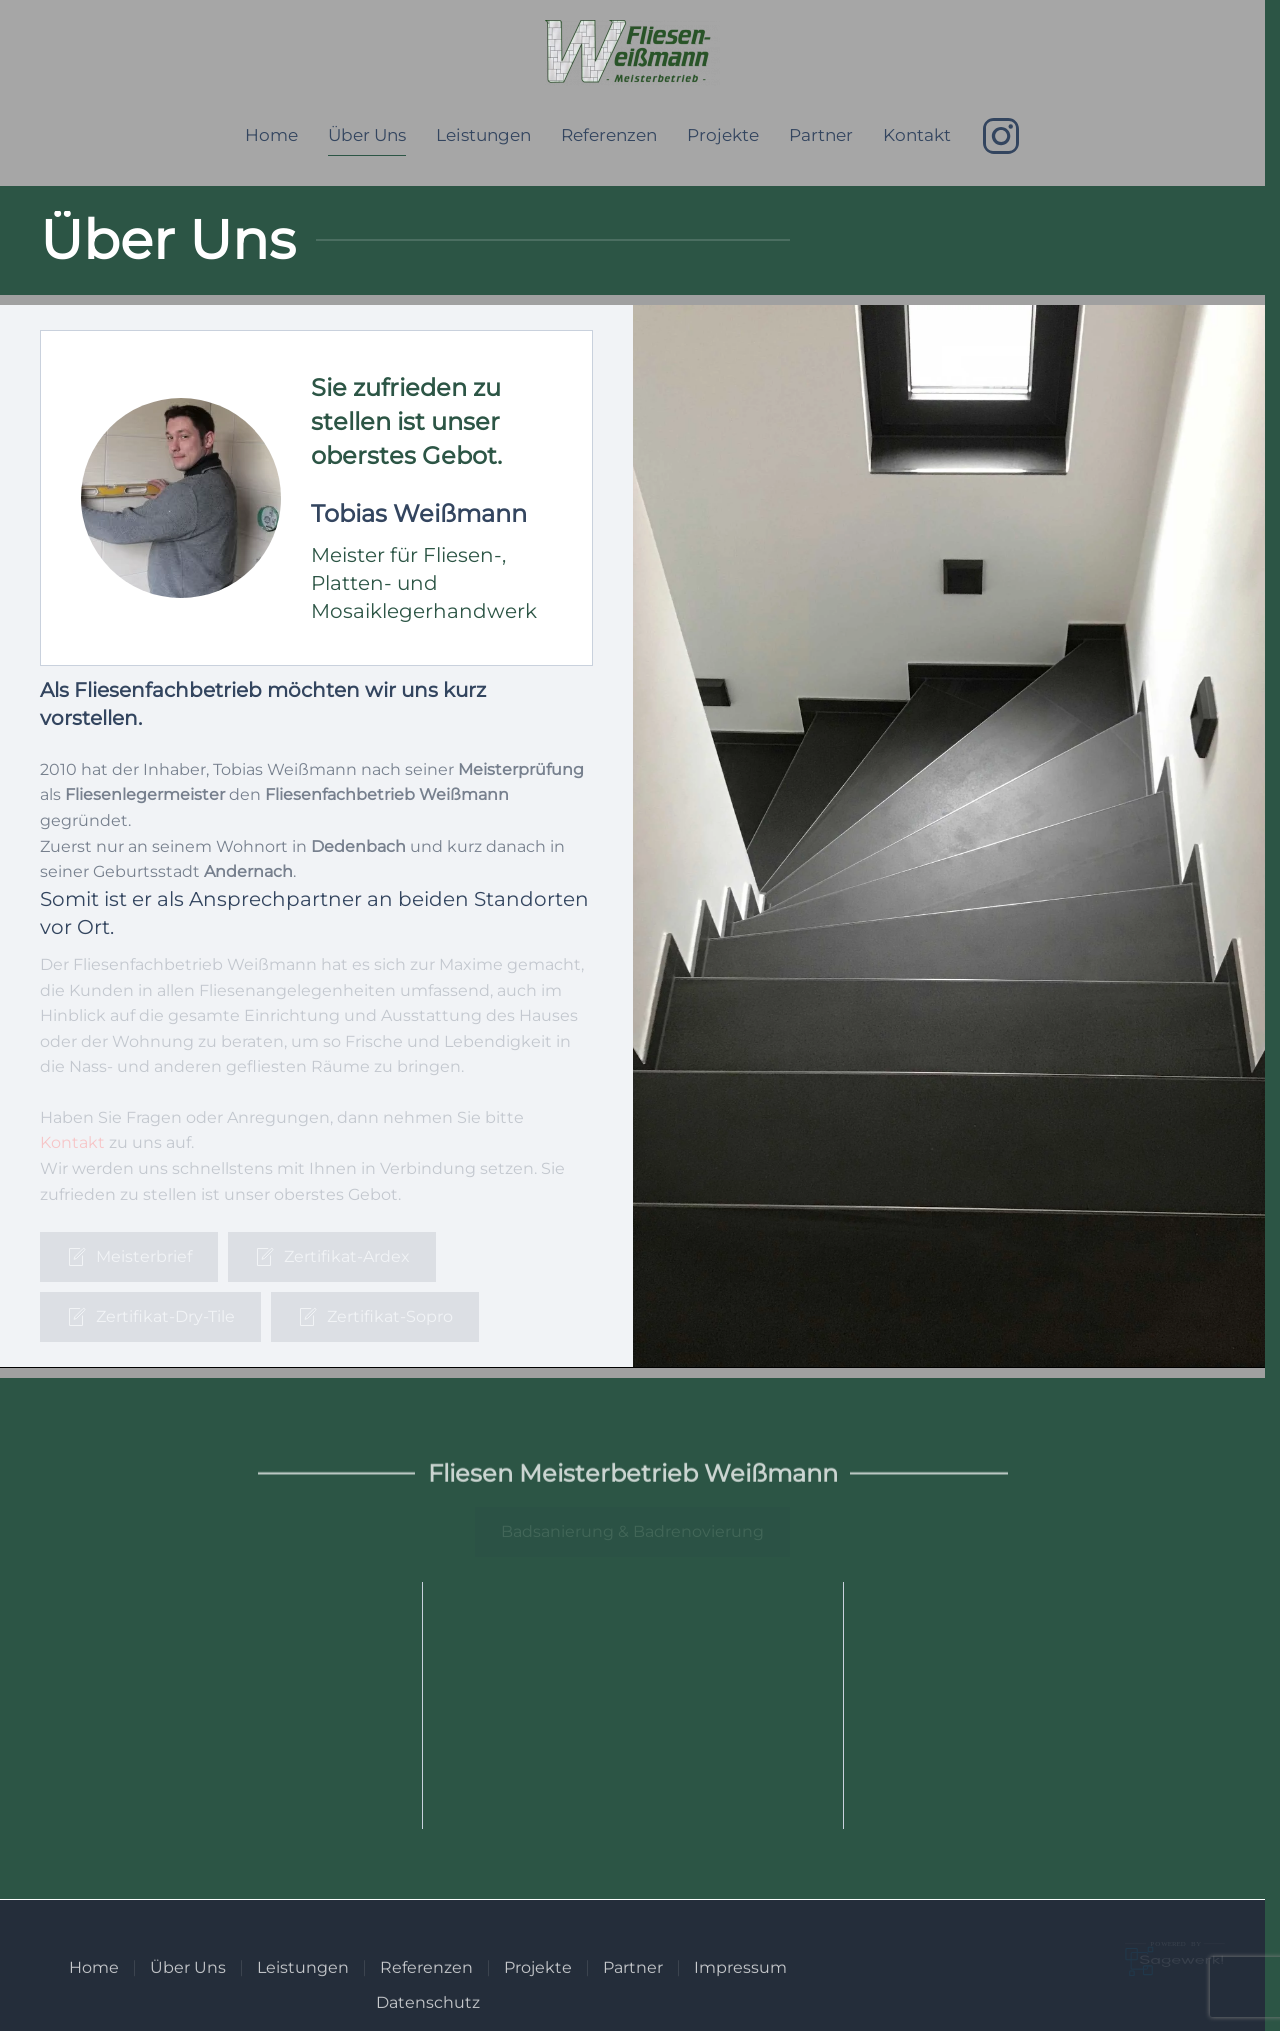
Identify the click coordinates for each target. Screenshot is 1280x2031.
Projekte (723, 135)
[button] (316, 497)
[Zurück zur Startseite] (632, 53)
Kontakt (72, 1142)
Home (271, 135)
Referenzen (609, 135)
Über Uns (367, 135)
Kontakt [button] (917, 135)
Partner (821, 135)
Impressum (740, 1991)
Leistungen (483, 135)
